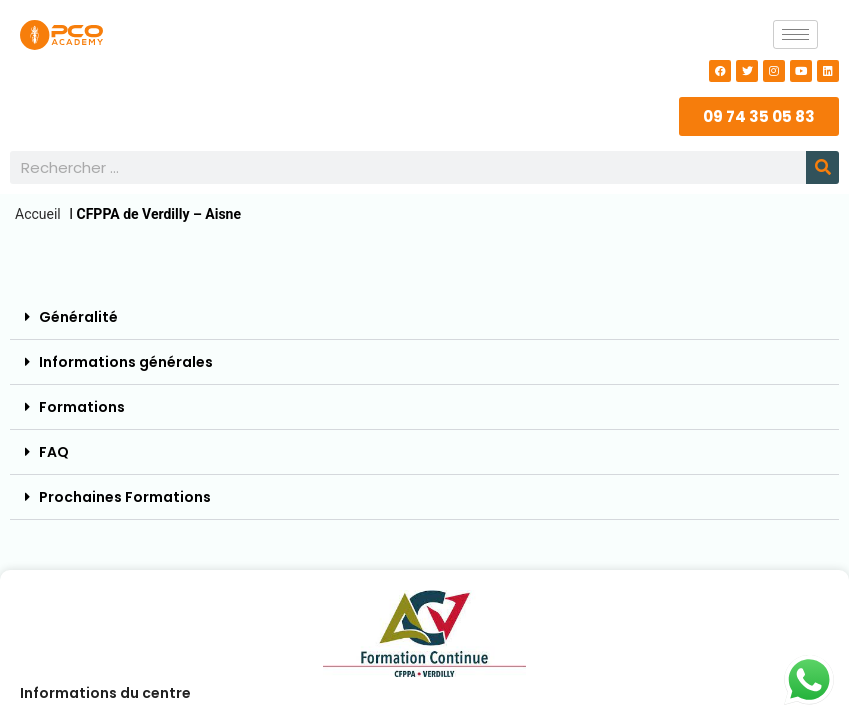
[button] (424, 317)
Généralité (78, 317)
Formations (82, 407)
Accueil (38, 214)
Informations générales (126, 362)
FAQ (54, 452)
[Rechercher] (822, 167)
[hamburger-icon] (795, 34)
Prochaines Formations (125, 497)
